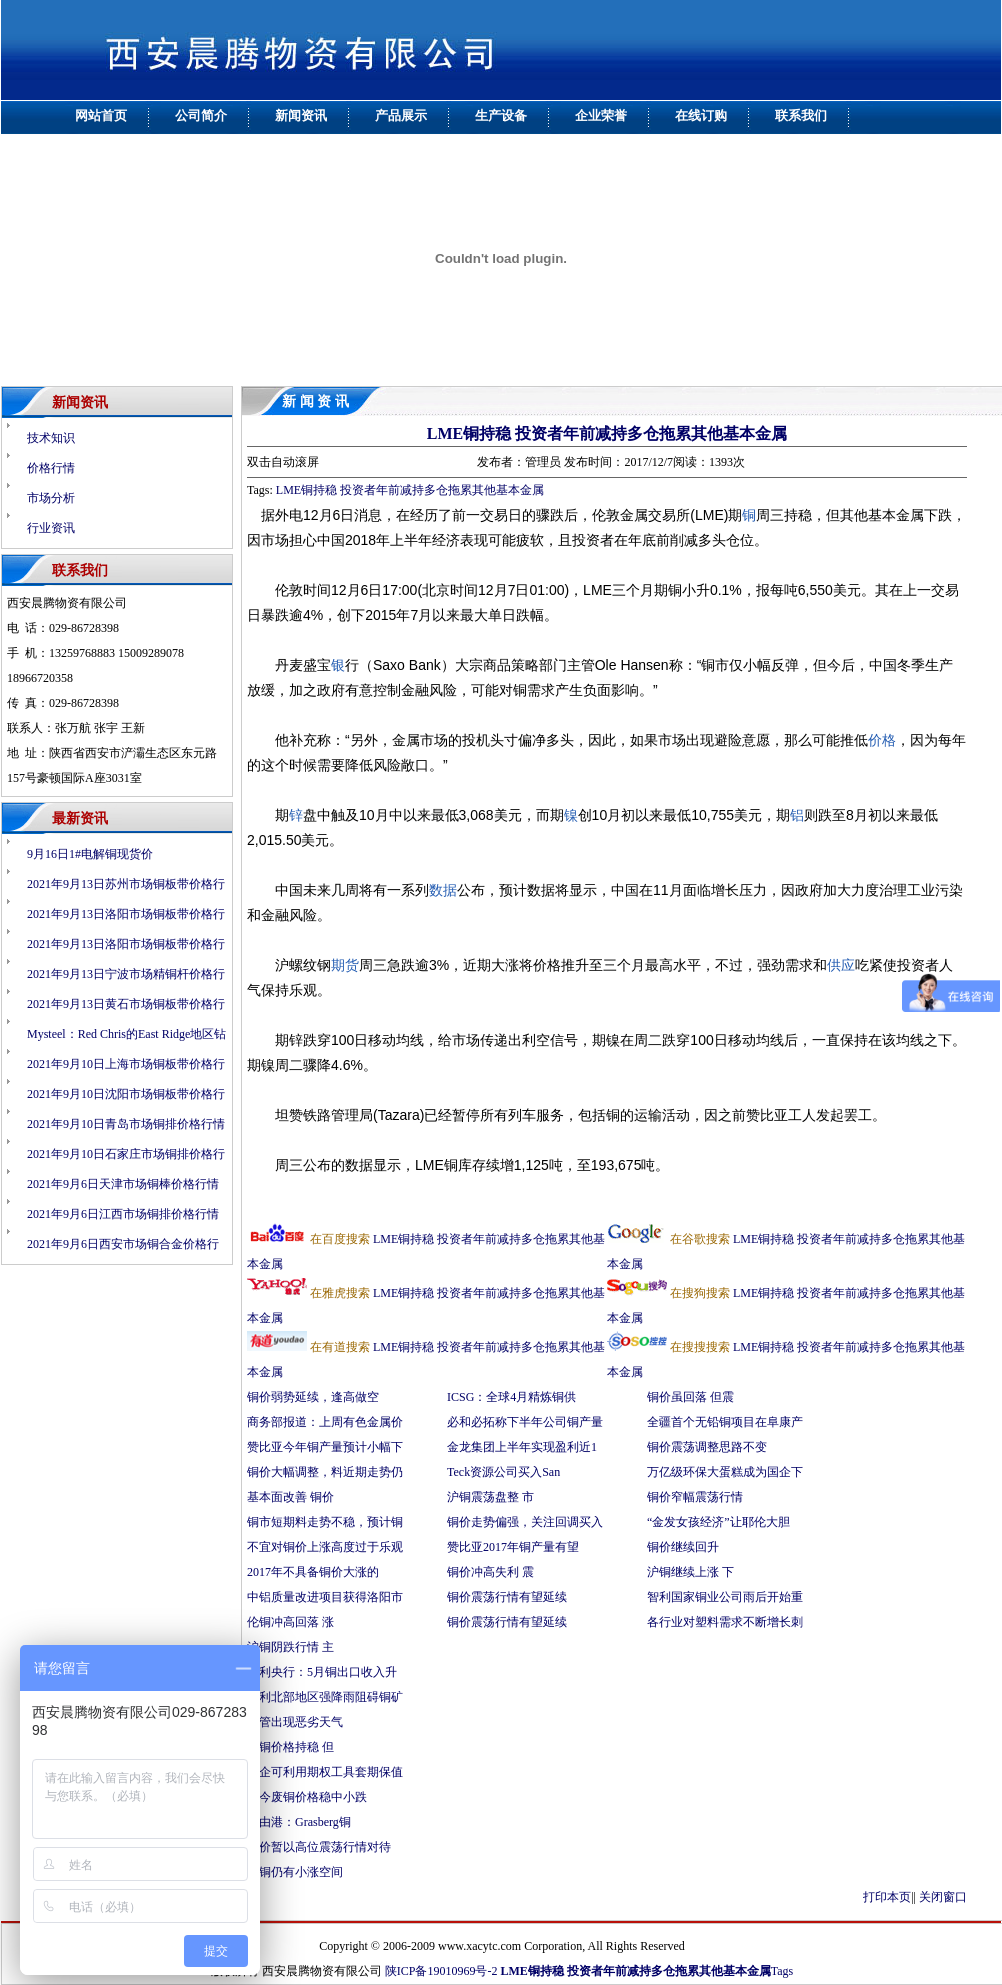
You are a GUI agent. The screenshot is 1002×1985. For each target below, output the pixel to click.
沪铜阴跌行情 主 (290, 1647)
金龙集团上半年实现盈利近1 (522, 1447)
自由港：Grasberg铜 (299, 1822)
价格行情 (51, 468)
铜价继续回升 (683, 1547)
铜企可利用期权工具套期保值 (325, 1772)
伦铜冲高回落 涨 (290, 1622)
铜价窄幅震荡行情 (695, 1497)
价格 (882, 740)
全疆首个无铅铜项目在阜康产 (725, 1422)
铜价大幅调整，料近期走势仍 (325, 1472)
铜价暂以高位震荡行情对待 (319, 1847)
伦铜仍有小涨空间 (295, 1872)
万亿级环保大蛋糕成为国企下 (725, 1472)
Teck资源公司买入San (503, 1472)
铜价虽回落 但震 (690, 1397)
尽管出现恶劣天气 (296, 1722)
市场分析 (51, 498)
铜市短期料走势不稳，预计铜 (325, 1522)
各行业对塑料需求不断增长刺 (725, 1622)
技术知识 (51, 438)
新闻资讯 (301, 115)
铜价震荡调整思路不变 (707, 1447)
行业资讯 (51, 528)
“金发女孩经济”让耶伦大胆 (718, 1522)
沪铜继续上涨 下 (690, 1572)
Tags (782, 1971)
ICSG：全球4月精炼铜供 (511, 1397)
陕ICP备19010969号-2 (441, 1971)
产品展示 (401, 115)
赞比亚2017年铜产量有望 (513, 1547)
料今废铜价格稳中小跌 (307, 1797)
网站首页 (101, 115)
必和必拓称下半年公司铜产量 (525, 1422)
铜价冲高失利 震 (490, 1572)
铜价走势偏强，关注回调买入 (525, 1522)
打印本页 (887, 1897)
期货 (345, 965)
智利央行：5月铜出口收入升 (322, 1672)
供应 (841, 965)
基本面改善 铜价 (290, 1497)
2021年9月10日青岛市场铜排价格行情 (126, 1124)
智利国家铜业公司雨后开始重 (725, 1597)
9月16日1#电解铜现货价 (90, 854)
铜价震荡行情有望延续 (507, 1597)
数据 (443, 890)
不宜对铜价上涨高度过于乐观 (325, 1547)
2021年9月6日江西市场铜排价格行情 (123, 1214)
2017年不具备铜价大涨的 (313, 1572)
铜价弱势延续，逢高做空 (313, 1397)
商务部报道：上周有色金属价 (325, 1422)
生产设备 (501, 115)
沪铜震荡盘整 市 (490, 1497)
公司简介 (201, 115)
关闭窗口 (943, 1897)
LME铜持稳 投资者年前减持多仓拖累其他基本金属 (607, 433)
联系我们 (801, 115)
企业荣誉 (601, 115)
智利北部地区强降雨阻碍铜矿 (325, 1697)
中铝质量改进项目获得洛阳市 (325, 1597)
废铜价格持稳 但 (290, 1747)
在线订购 (701, 115)
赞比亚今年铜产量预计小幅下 (325, 1447)
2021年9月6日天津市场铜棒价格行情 (123, 1184)
